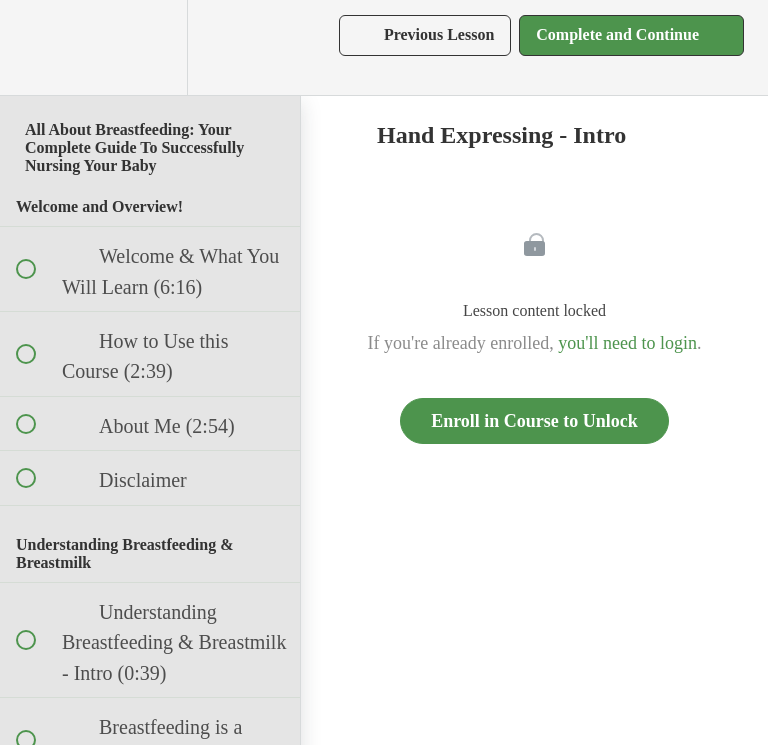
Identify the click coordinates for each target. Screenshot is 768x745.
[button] (37, 47)
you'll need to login (627, 343)
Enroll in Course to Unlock (534, 421)
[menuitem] (150, 47)
